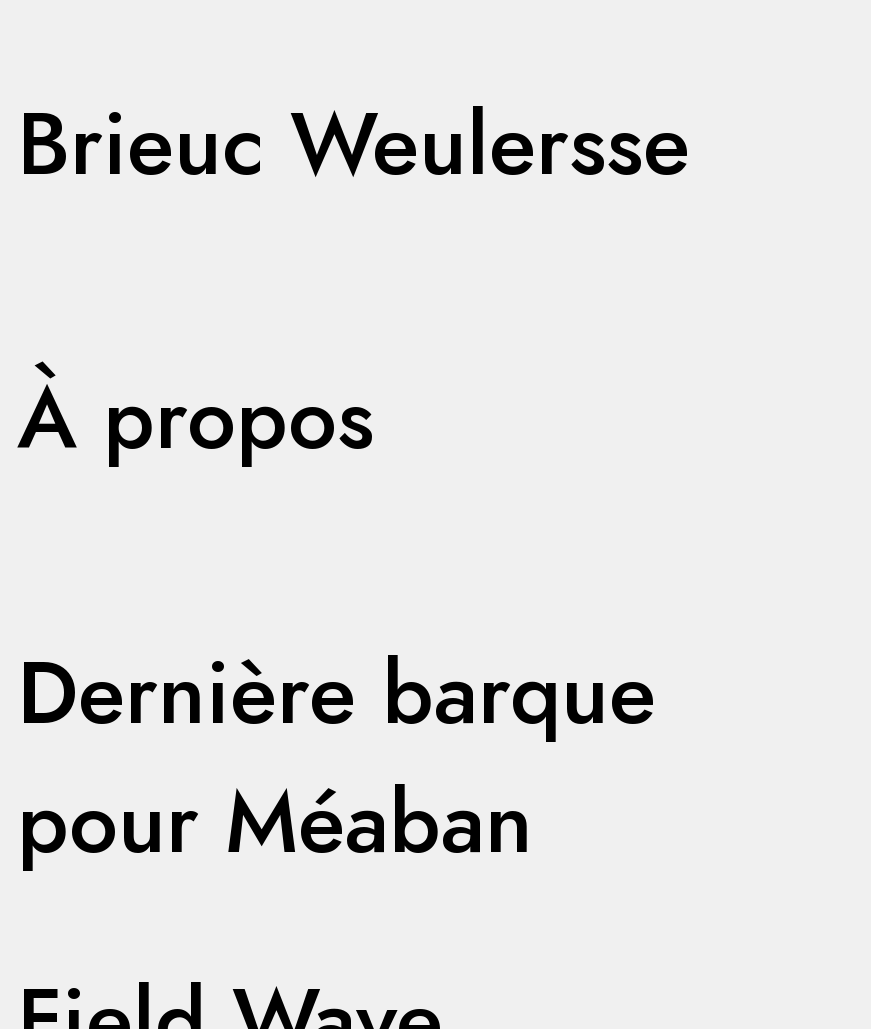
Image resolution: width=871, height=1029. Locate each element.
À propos (195, 418)
